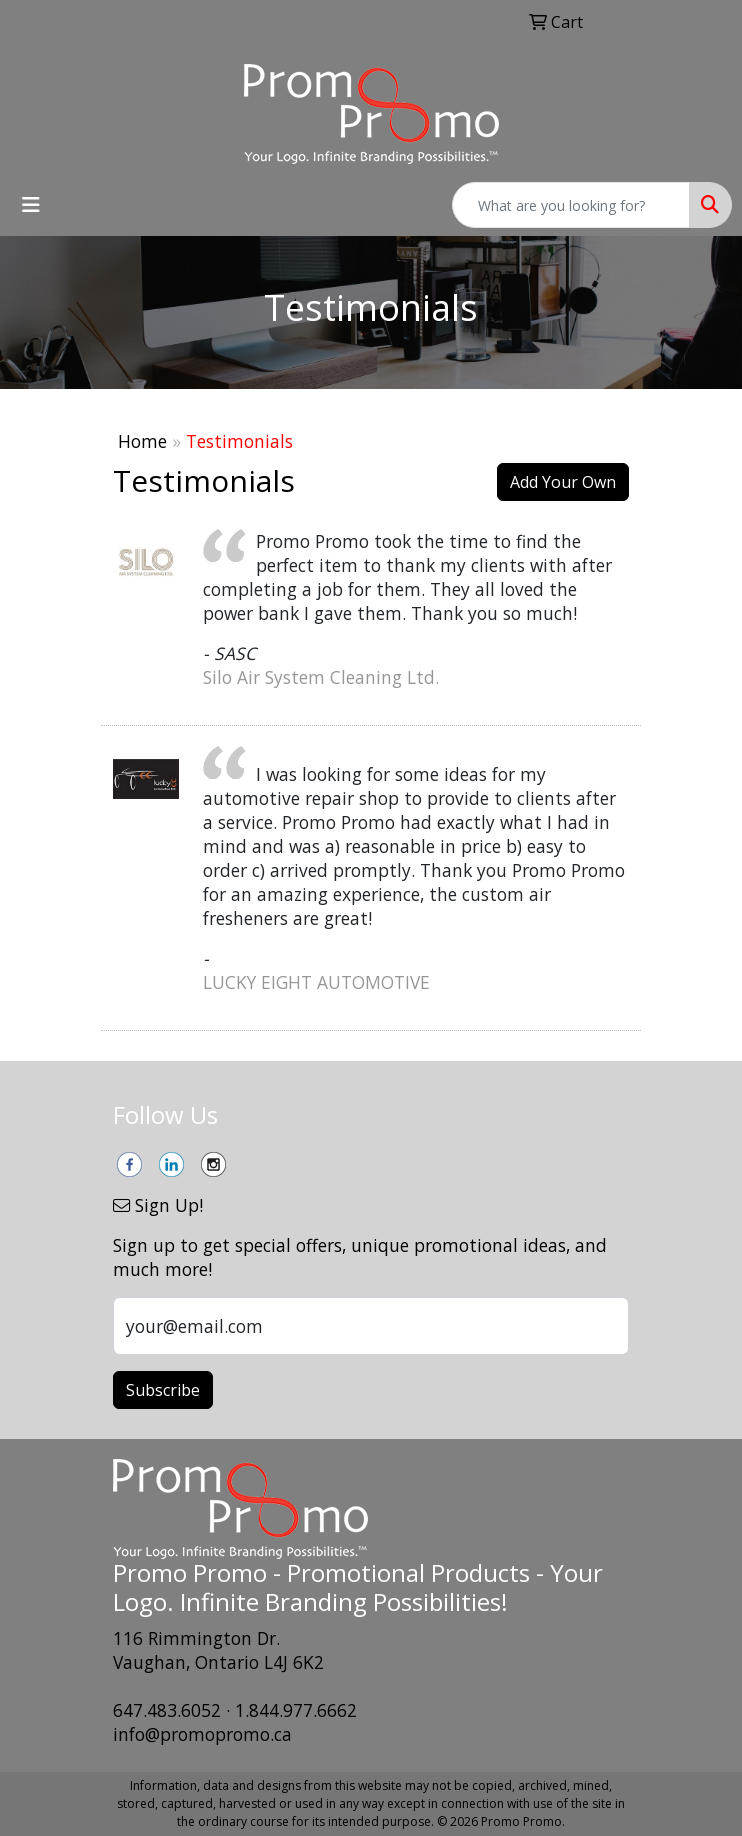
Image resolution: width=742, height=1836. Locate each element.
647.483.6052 (167, 1710)
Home (142, 441)
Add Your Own (563, 482)
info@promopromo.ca (202, 1734)
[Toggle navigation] (31, 205)
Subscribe (163, 1390)
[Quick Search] (571, 205)
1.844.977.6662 (296, 1710)
